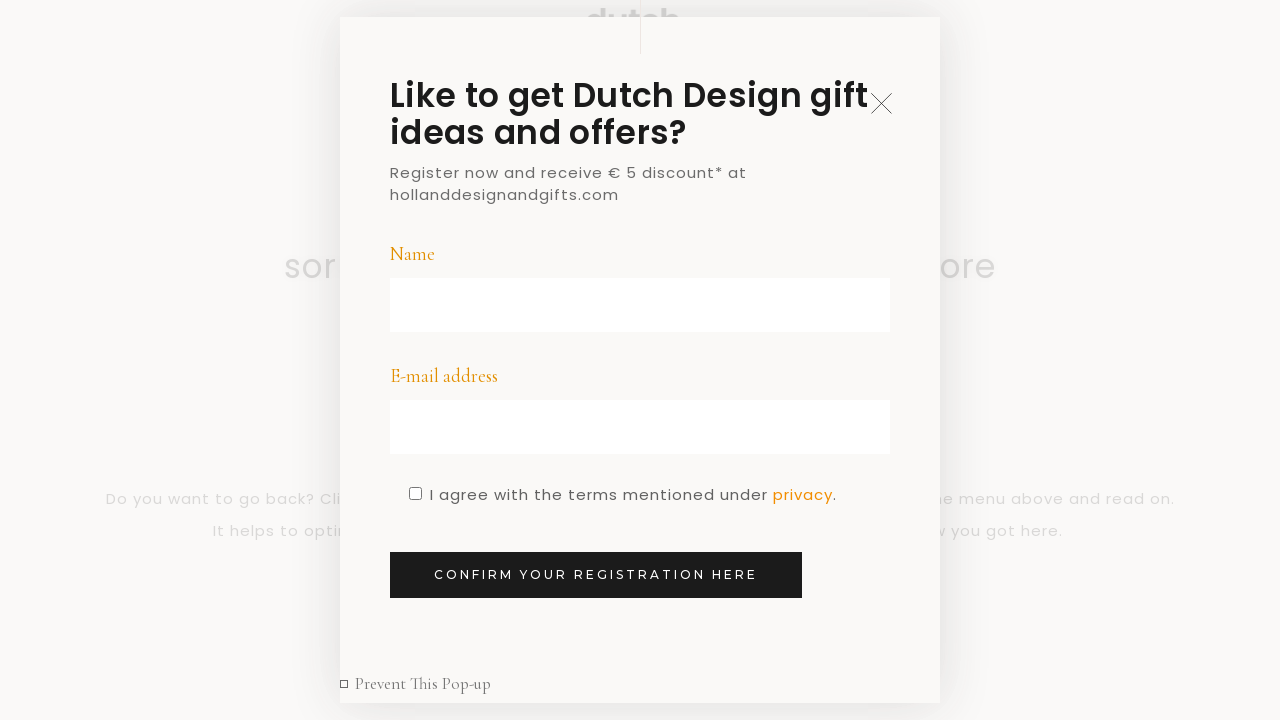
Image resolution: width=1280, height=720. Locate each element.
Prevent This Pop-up (423, 683)
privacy (803, 494)
